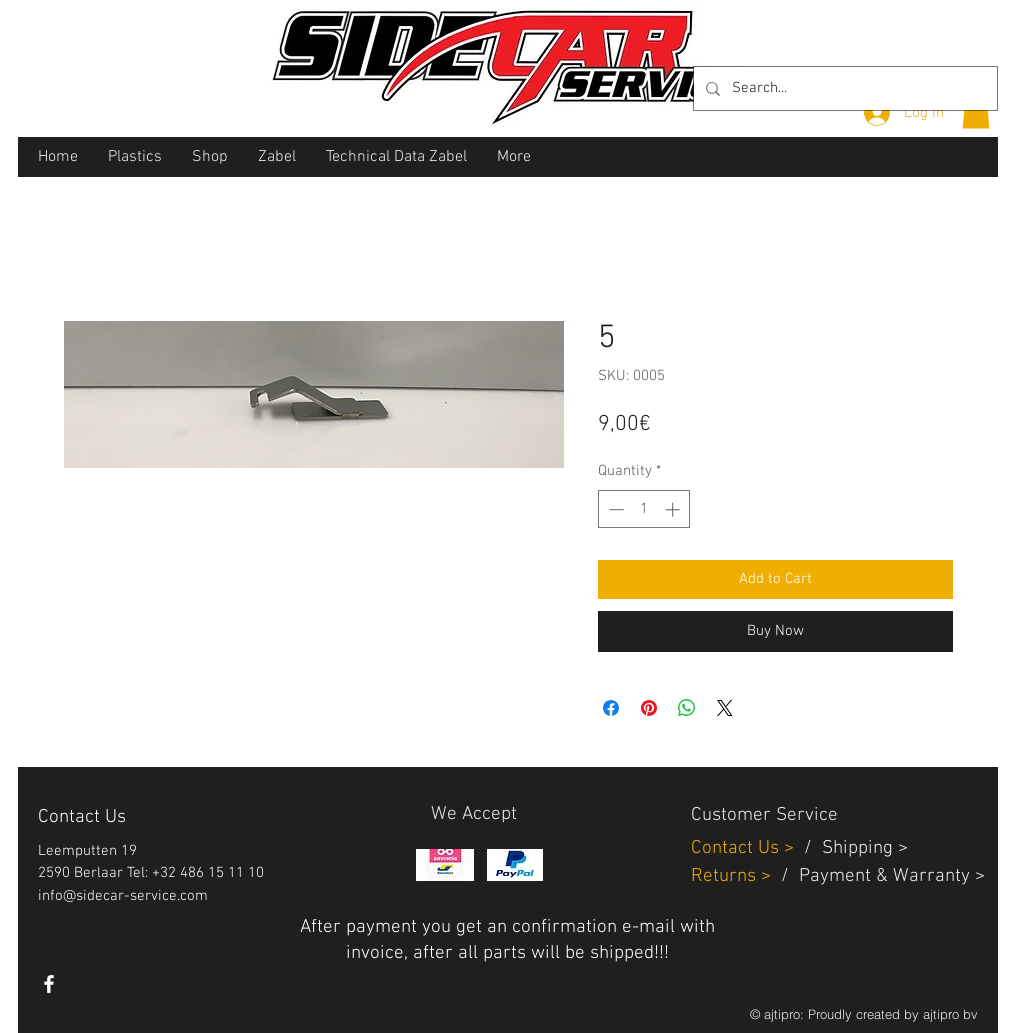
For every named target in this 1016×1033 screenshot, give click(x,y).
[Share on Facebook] (611, 708)
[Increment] (674, 509)
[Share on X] (725, 708)
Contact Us (737, 848)
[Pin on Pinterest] (649, 708)
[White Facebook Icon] (49, 984)
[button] (976, 111)
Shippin (852, 848)
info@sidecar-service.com (123, 896)
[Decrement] (614, 509)
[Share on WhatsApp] (687, 708)
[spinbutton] (644, 509)
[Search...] (843, 88)
